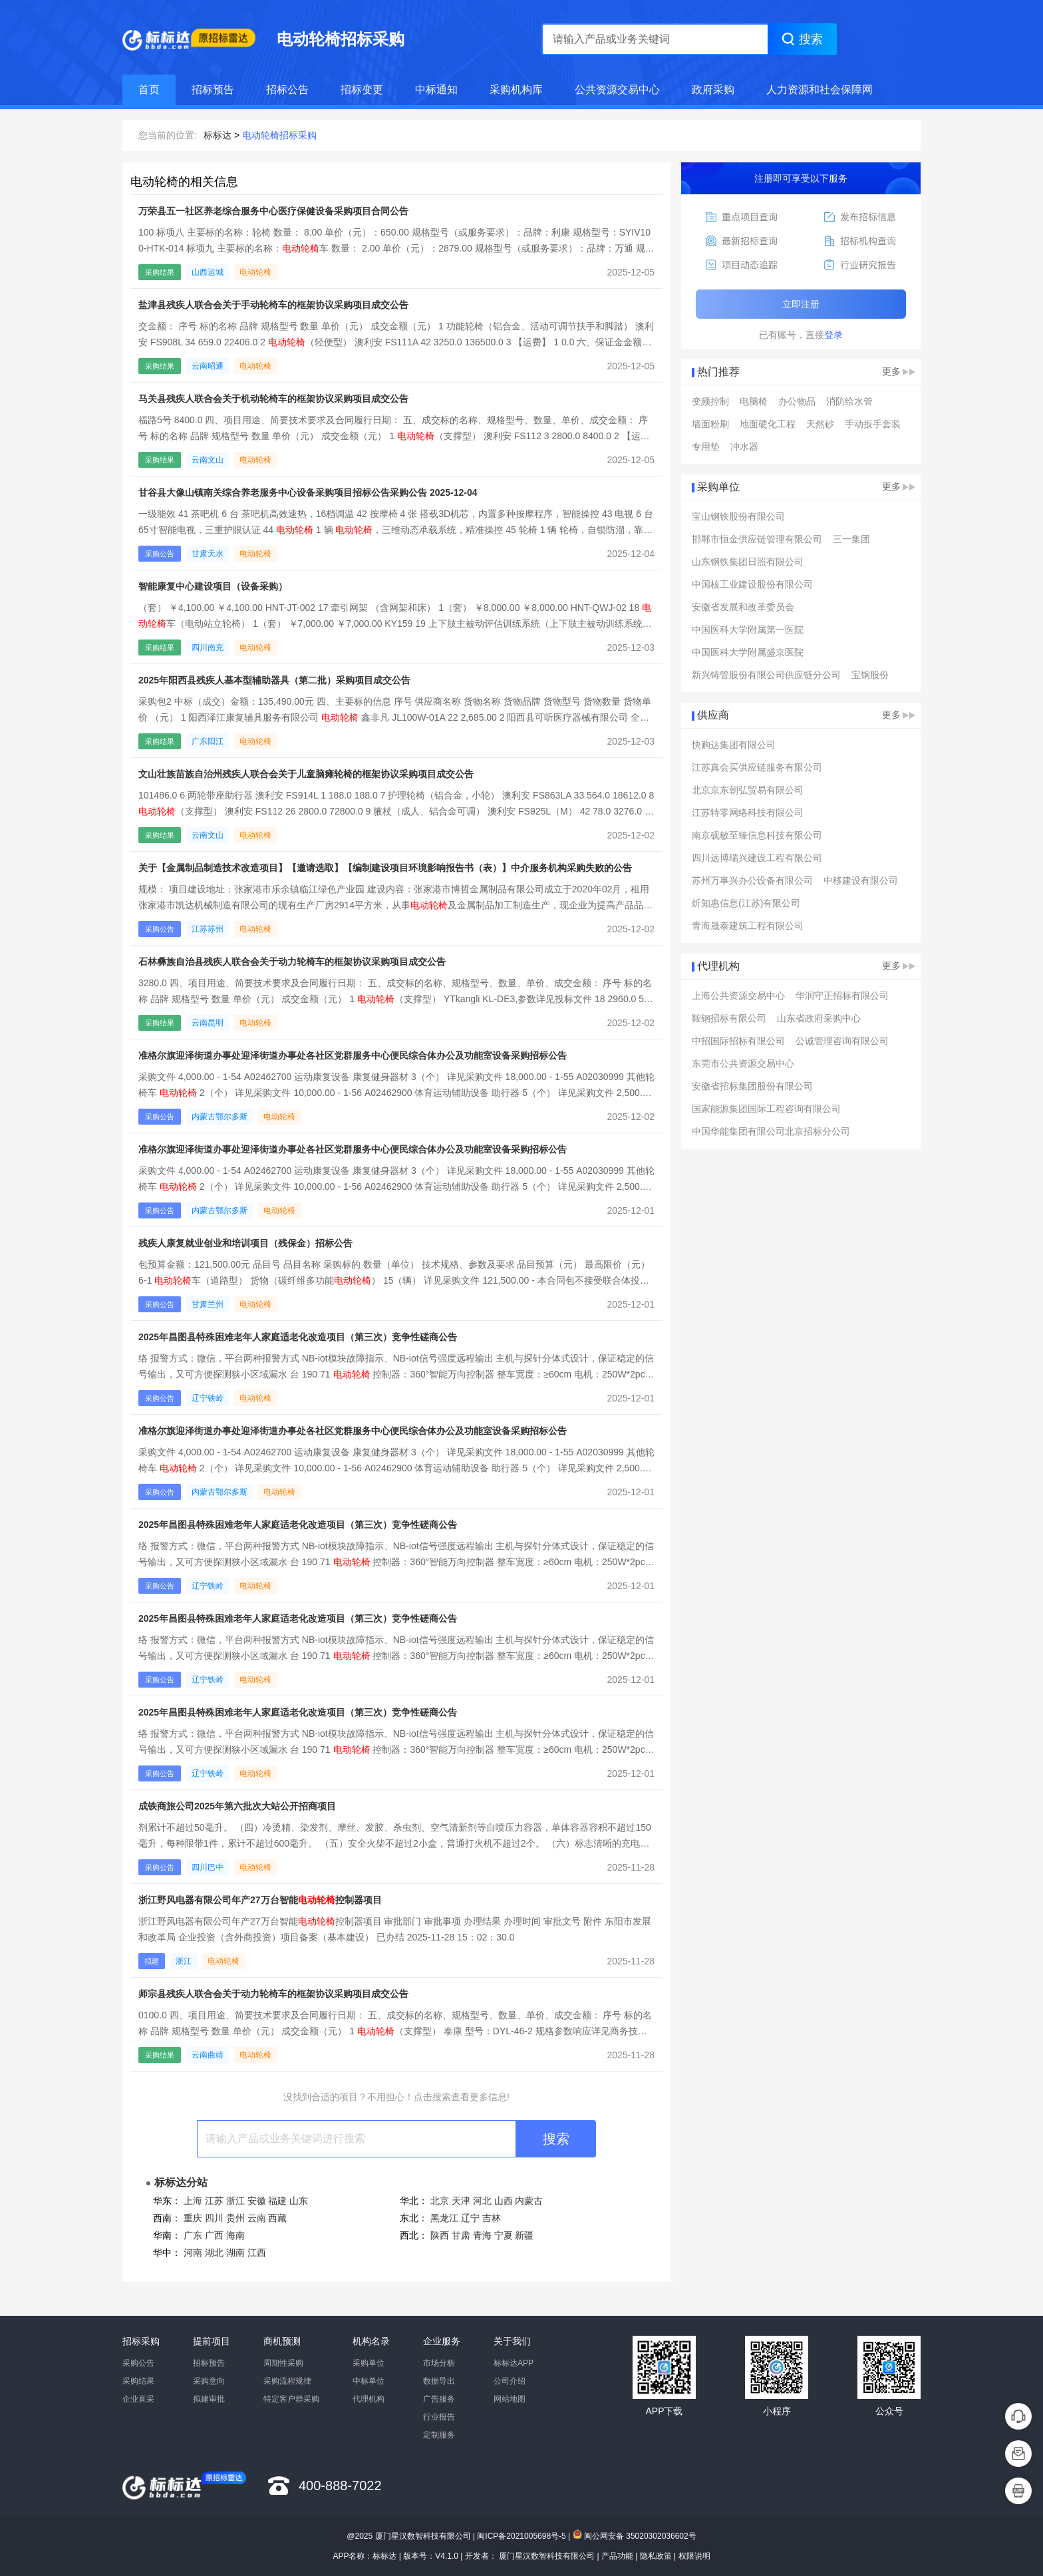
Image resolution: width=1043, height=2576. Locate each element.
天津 (461, 2200)
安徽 (256, 2200)
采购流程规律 (287, 2381)
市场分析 (439, 2363)
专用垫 (706, 446)
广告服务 (439, 2399)
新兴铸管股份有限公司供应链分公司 (766, 674)
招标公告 (287, 89)
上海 (193, 2200)
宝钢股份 (870, 674)
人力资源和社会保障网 (819, 89)
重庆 (193, 2218)
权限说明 (694, 2556)
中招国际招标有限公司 (738, 1040)
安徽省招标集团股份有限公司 (752, 1086)
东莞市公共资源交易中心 (743, 1063)
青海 (482, 2235)
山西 (503, 2200)
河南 (193, 2252)
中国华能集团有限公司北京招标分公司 (771, 1131)
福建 (277, 2200)
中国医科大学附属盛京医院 (748, 652)
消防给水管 (849, 401)
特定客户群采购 (291, 2399)
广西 (214, 2235)
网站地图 (509, 2399)
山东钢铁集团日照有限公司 (748, 561)
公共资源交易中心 (617, 89)
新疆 (524, 2235)
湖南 (235, 2252)
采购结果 (138, 2381)
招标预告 (213, 89)
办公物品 (797, 401)
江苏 (214, 2200)
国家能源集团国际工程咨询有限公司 (766, 1108)
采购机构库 (516, 89)
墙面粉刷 (710, 424)
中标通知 (436, 89)
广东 (193, 2235)
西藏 (277, 2218)
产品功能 (617, 2556)
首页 (149, 89)
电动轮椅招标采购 (279, 135)
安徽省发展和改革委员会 (743, 607)
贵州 (235, 2218)
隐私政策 (656, 2556)
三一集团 (851, 539)
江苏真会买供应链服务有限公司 (757, 767)
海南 (235, 2235)
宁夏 (503, 2235)
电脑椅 (754, 401)
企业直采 (138, 2399)
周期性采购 (283, 2363)
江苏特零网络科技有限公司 (748, 812)
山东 (298, 2200)
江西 (256, 2252)
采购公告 (138, 2363)
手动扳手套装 (873, 424)
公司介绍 (509, 2381)
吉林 (491, 2218)
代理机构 (368, 2399)
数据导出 (439, 2381)
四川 (214, 2218)
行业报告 (439, 2417)
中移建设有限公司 (860, 880)
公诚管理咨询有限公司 (842, 1040)
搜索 (556, 2138)
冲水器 (744, 446)
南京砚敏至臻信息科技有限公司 (757, 835)
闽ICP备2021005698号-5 (521, 2536)
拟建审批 (209, 2399)
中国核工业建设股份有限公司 (752, 584)
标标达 (217, 135)
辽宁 (470, 2218)
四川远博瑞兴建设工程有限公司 (757, 857)
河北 (482, 2200)
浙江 (235, 2200)
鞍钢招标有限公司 (729, 1018)
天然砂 (820, 424)
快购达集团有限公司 (734, 744)
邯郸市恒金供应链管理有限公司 (757, 539)
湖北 (214, 2252)
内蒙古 (529, 2200)
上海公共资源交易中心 (738, 995)
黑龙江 (444, 2218)
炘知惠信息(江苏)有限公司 (746, 903)
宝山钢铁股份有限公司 (738, 516)
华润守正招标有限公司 (842, 995)
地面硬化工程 (768, 424)
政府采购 (713, 89)
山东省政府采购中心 (819, 1018)
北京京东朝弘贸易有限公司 (748, 790)
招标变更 (362, 89)
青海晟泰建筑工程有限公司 (748, 925)
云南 (256, 2218)
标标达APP (513, 2363)
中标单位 (368, 2381)
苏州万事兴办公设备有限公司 (752, 880)
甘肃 (461, 2235)
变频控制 (710, 401)
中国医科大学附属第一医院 (748, 629)
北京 (439, 2200)
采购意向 (209, 2381)
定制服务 (439, 2435)
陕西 (439, 2235)
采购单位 (368, 2363)
